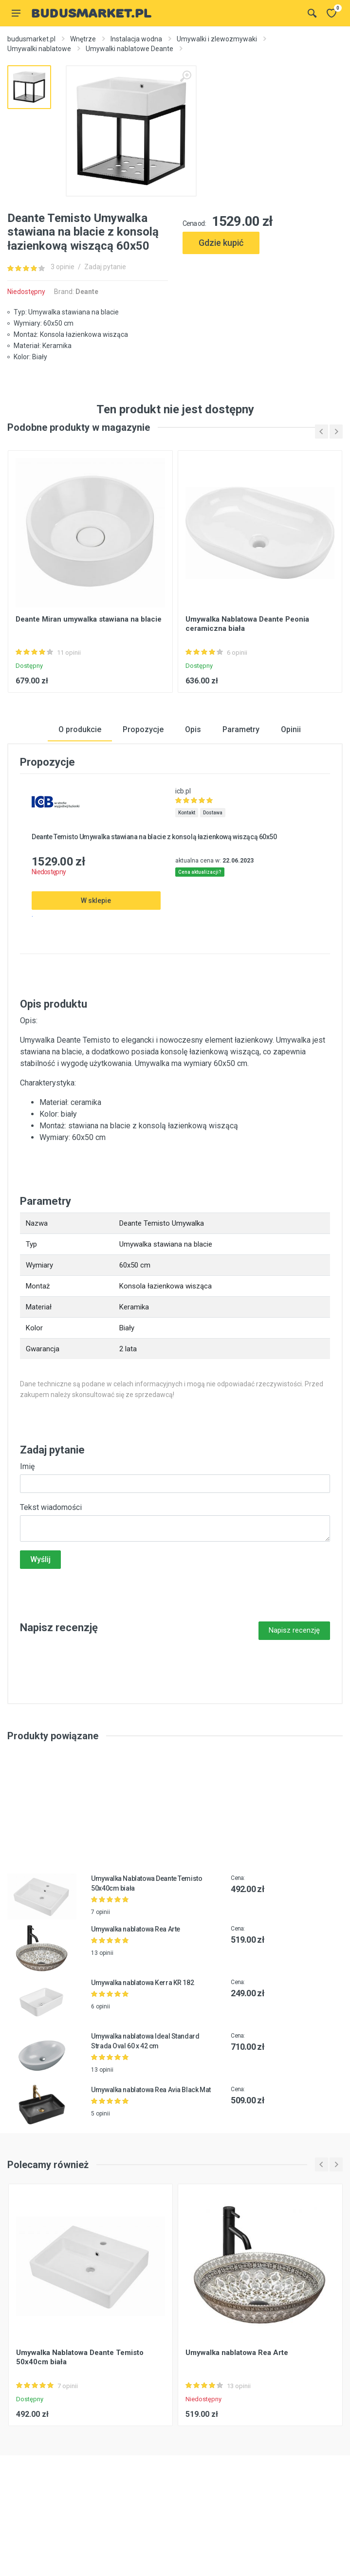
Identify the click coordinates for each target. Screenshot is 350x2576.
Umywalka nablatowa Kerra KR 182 (142, 2037)
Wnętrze (83, 39)
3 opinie (62, 267)
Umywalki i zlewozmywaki (217, 39)
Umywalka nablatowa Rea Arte (135, 1983)
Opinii (291, 783)
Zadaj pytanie (105, 267)
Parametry (240, 783)
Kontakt (186, 866)
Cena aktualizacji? (199, 926)
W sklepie (96, 954)
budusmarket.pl (31, 39)
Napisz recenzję (294, 1684)
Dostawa (212, 866)
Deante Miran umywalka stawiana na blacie (89, 673)
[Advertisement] (263, 301)
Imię (27, 1520)
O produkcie (79, 783)
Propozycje (143, 783)
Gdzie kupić (221, 243)
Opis (193, 783)
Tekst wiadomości (51, 1561)
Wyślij (40, 1613)
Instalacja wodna (136, 39)
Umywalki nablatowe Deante (129, 49)
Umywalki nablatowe (39, 49)
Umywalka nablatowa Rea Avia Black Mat (150, 2144)
